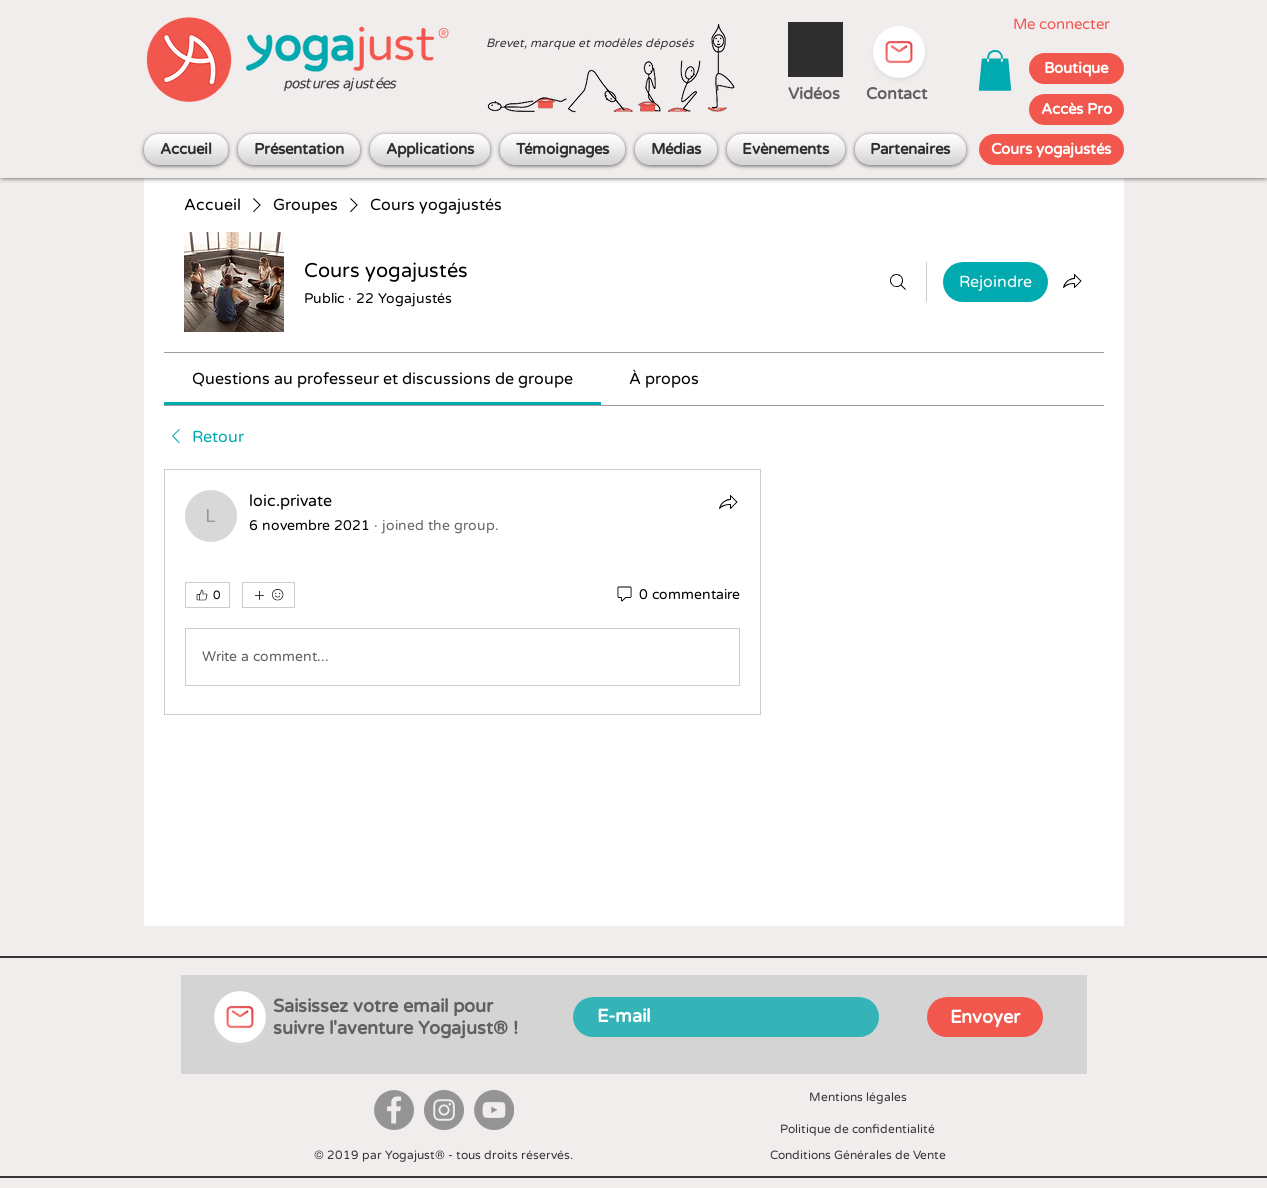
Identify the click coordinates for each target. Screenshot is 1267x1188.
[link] (382, 379)
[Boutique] (1076, 68)
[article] (463, 592)
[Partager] (728, 502)
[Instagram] (444, 1110)
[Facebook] (394, 1110)
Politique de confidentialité (857, 1129)
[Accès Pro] (1076, 109)
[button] (995, 70)
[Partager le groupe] (1072, 281)
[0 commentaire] (677, 595)
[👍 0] (207, 595)
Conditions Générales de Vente (858, 1155)
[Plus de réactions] (268, 595)
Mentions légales (858, 1097)
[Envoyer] (985, 1017)
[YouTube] (494, 1110)
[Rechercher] (898, 282)
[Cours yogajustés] (1051, 149)
